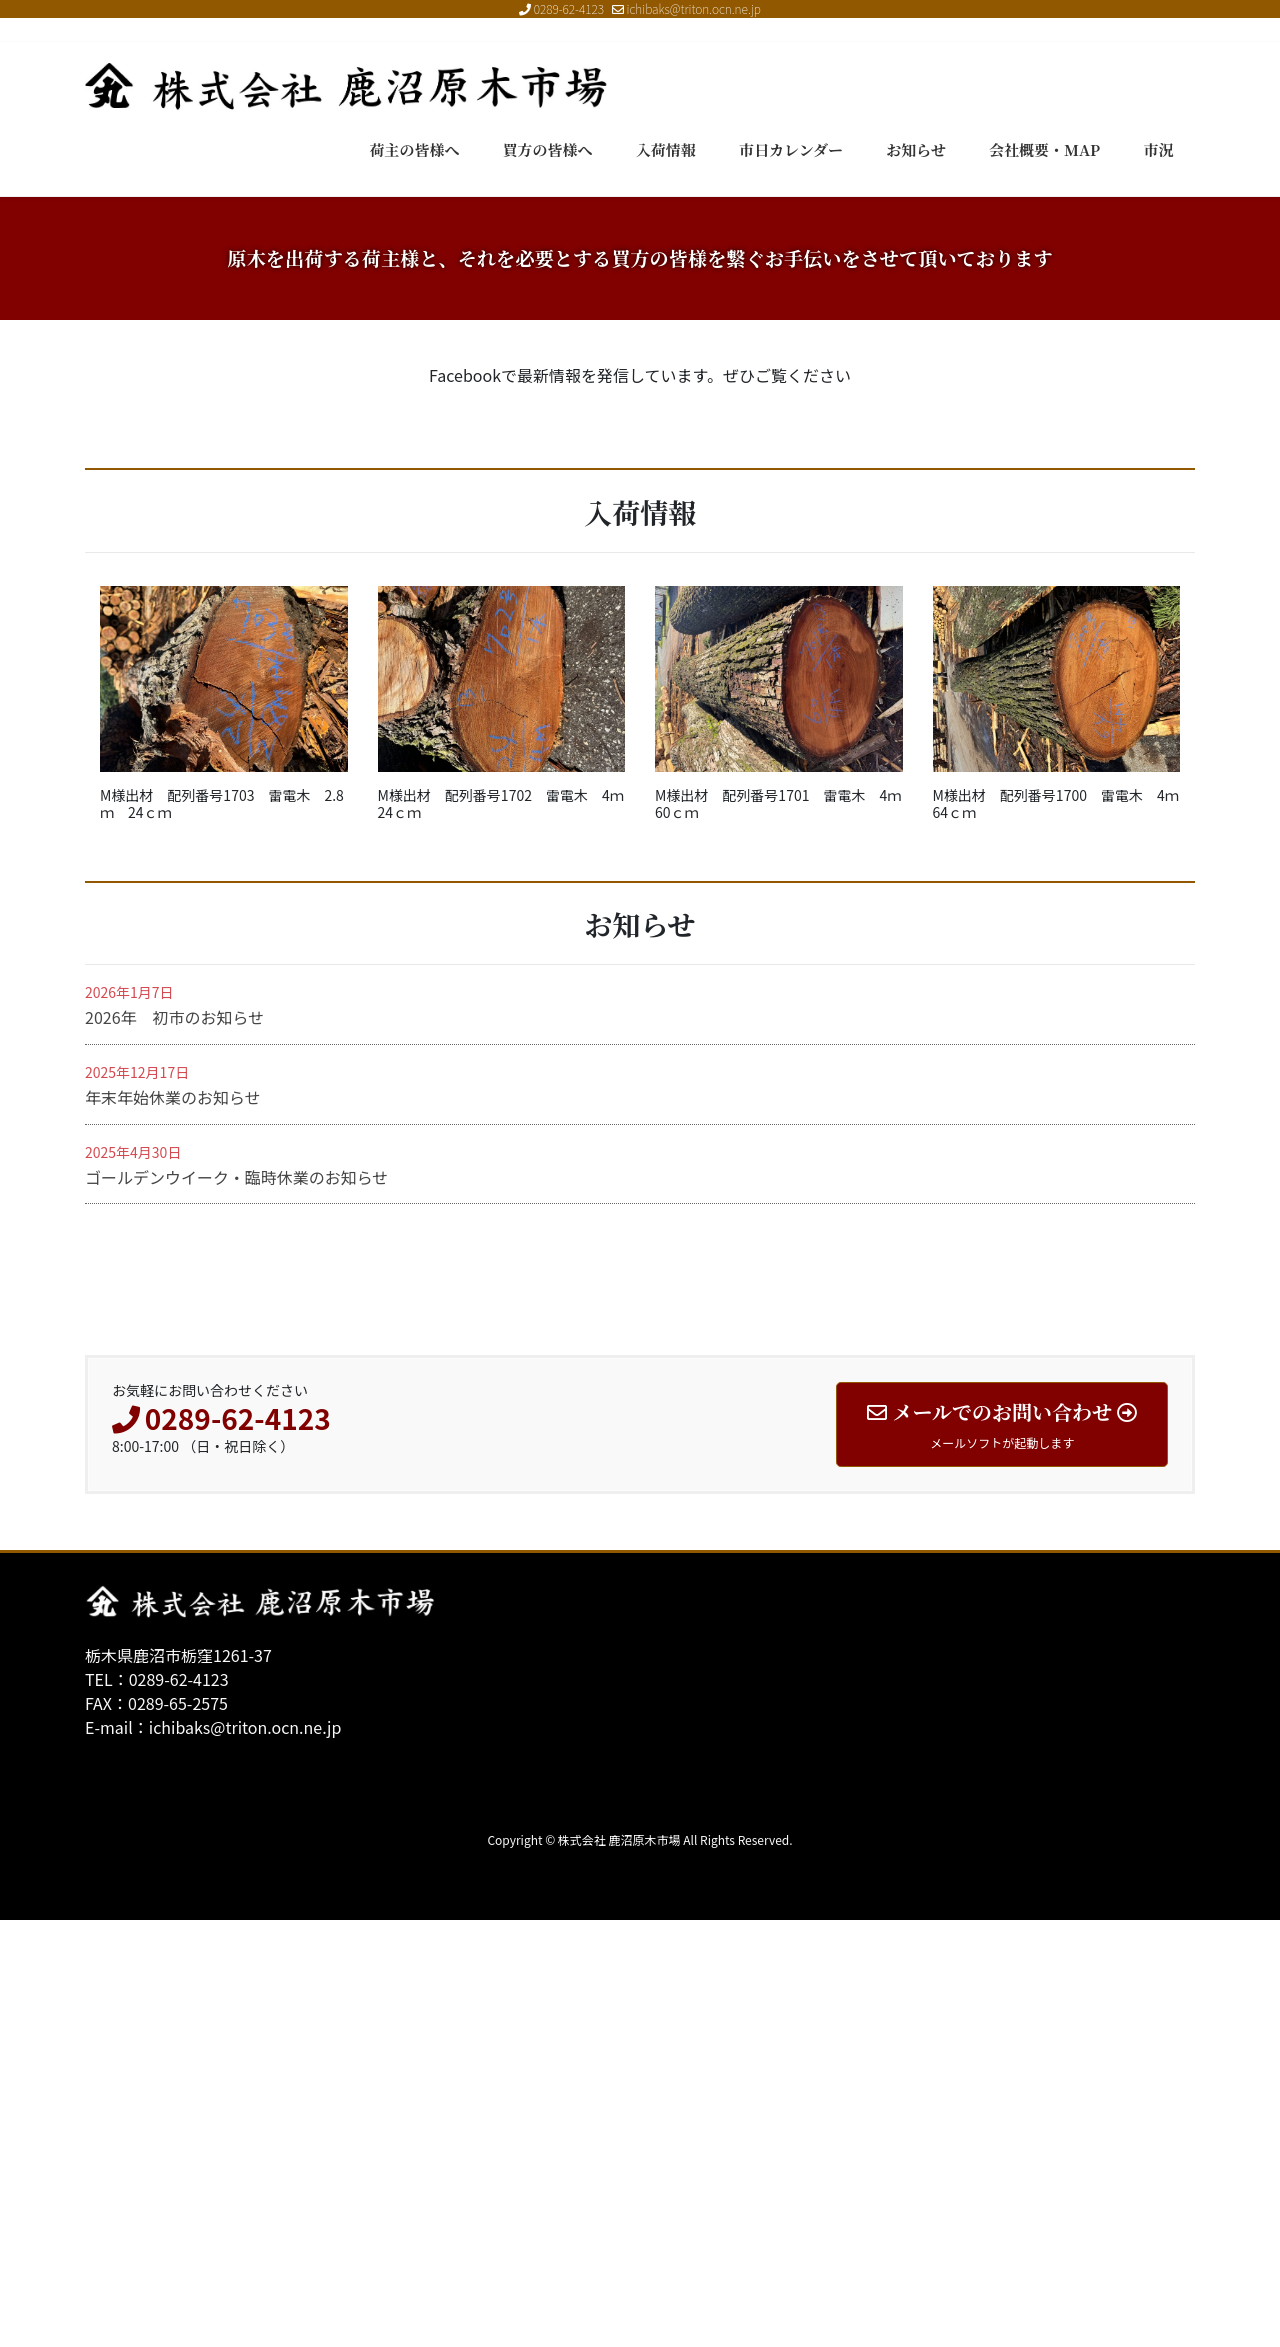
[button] (96, 410)
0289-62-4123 (569, 8)
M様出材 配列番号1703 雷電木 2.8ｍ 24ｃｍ (222, 1230)
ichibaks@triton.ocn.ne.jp (686, 8)
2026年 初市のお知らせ (174, 1444)
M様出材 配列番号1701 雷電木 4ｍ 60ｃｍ (785, 1230)
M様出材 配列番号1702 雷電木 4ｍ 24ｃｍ (508, 1230)
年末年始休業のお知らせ (173, 1524)
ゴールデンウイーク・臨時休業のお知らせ (236, 1604)
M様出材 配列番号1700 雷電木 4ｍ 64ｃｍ (1063, 1230)
